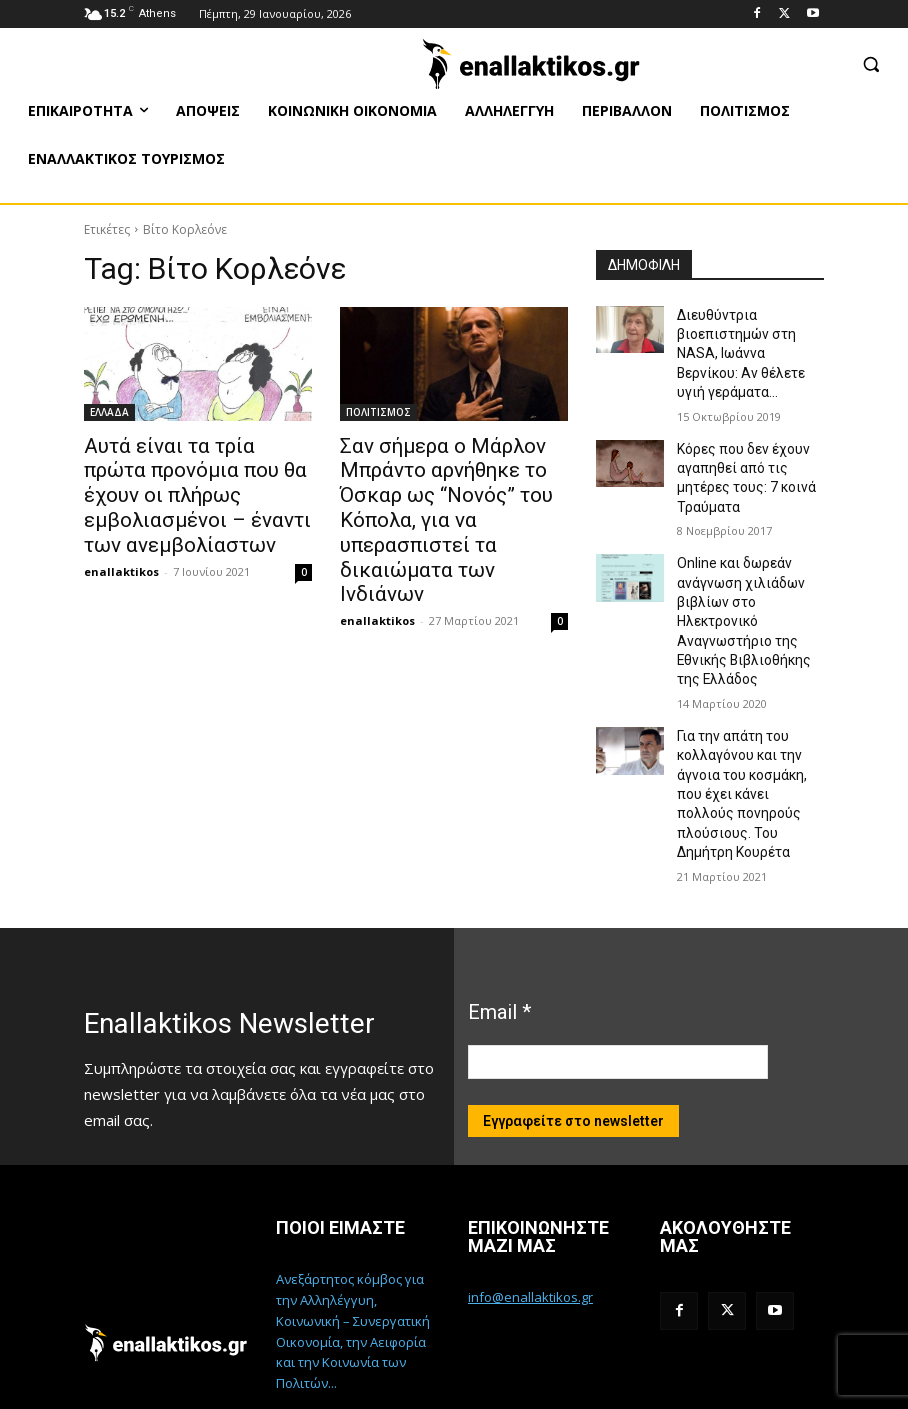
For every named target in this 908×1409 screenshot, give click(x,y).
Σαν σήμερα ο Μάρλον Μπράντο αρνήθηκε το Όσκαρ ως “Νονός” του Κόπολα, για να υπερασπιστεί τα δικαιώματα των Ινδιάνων (453, 489)
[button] (870, 63)
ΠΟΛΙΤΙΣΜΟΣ (378, 412)
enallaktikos (121, 535)
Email (499, 919)
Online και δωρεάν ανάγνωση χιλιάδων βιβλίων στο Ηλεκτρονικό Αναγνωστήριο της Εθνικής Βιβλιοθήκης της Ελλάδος (749, 572)
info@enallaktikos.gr (530, 1203)
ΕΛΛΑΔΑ (109, 412)
